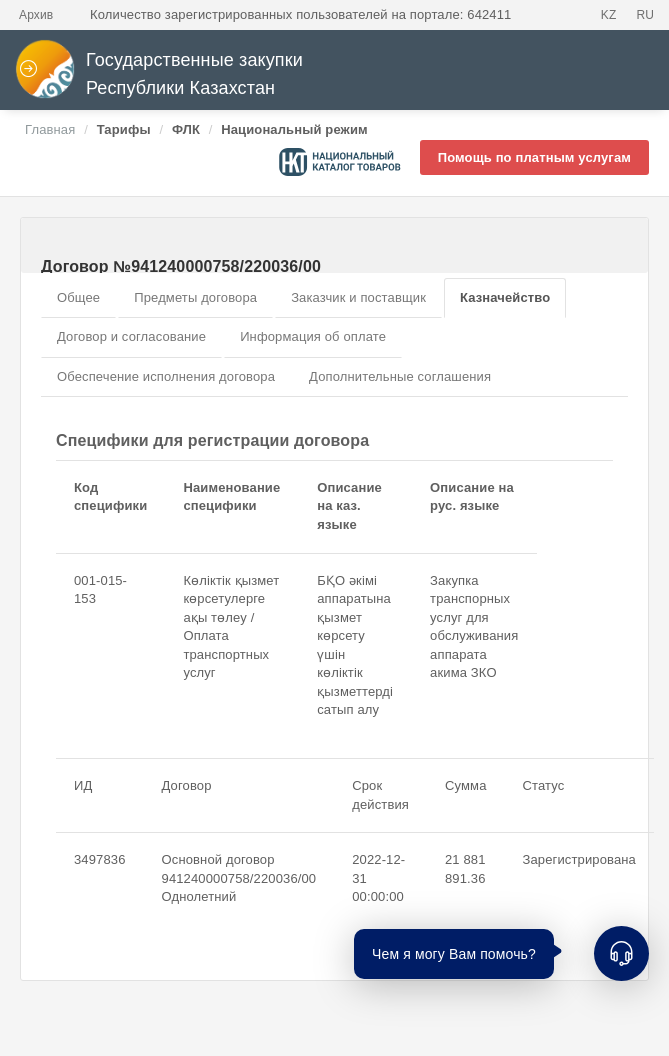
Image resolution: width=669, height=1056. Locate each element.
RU (645, 15)
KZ (609, 15)
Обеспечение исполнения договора (166, 376)
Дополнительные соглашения (400, 376)
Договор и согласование (131, 336)
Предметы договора (195, 297)
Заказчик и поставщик (358, 297)
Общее (78, 297)
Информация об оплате (313, 336)
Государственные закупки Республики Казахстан (159, 74)
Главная (50, 129)
